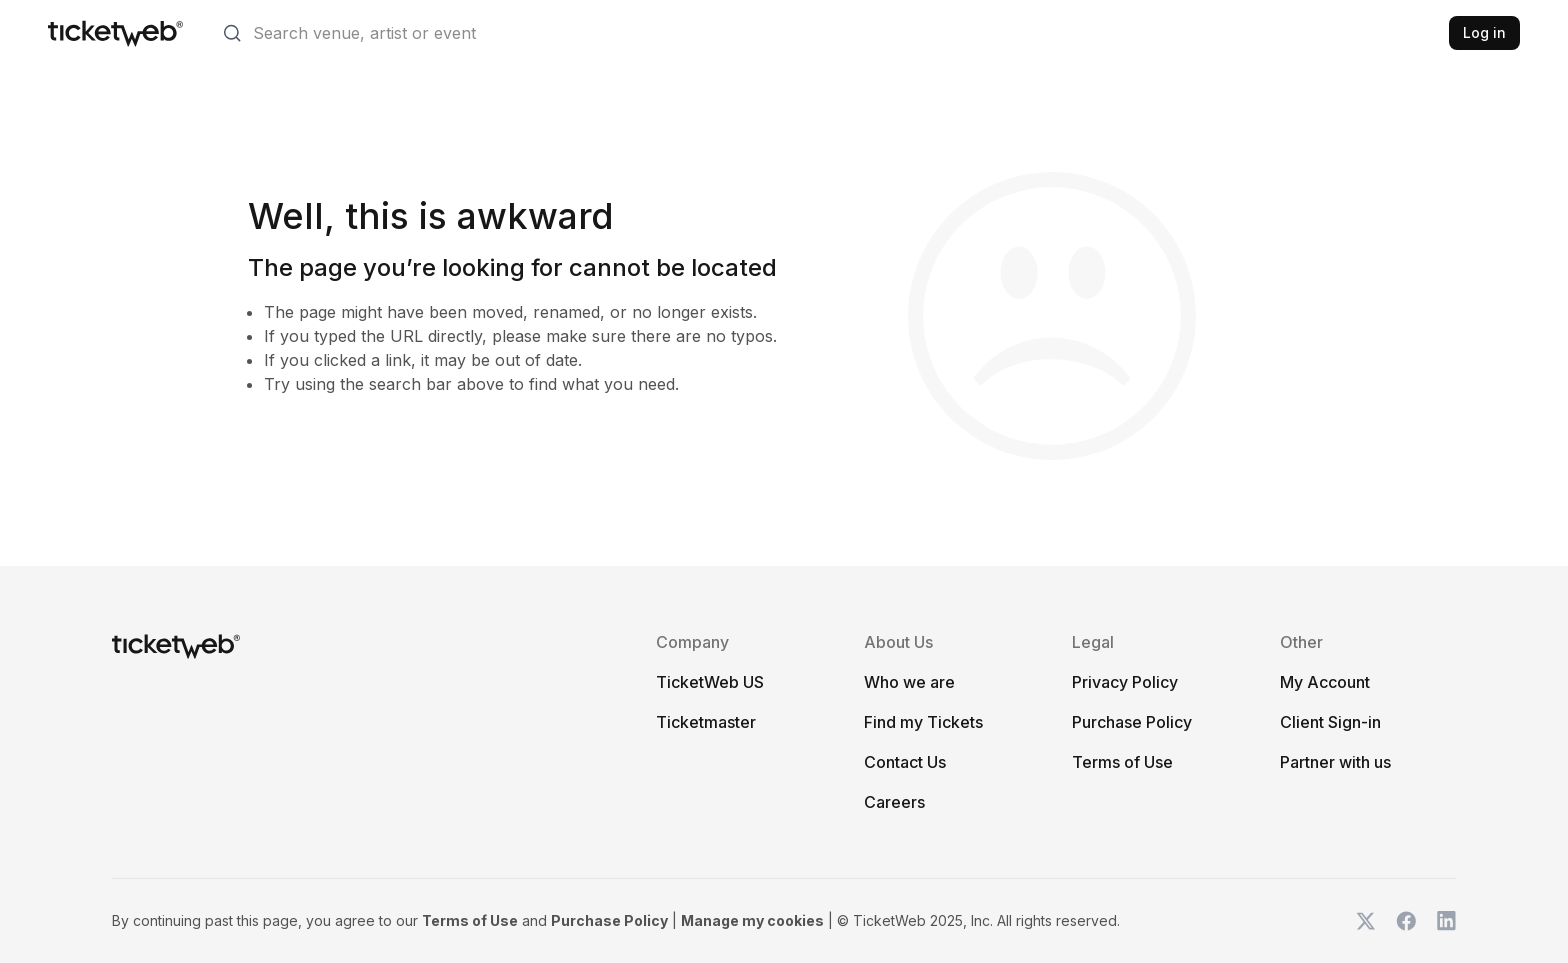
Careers (894, 802)
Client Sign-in (1330, 722)
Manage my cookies (752, 920)
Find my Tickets (923, 722)
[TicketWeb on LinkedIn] (1446, 921)
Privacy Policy (1125, 682)
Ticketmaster (706, 722)
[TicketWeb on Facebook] (1406, 921)
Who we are (909, 682)
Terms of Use (1122, 762)
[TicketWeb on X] (1366, 921)
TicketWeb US (710, 682)
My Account (1325, 682)
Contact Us (905, 762)
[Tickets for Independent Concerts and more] (115, 33)
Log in (1484, 32)
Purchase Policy (1132, 722)
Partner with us (1335, 762)
